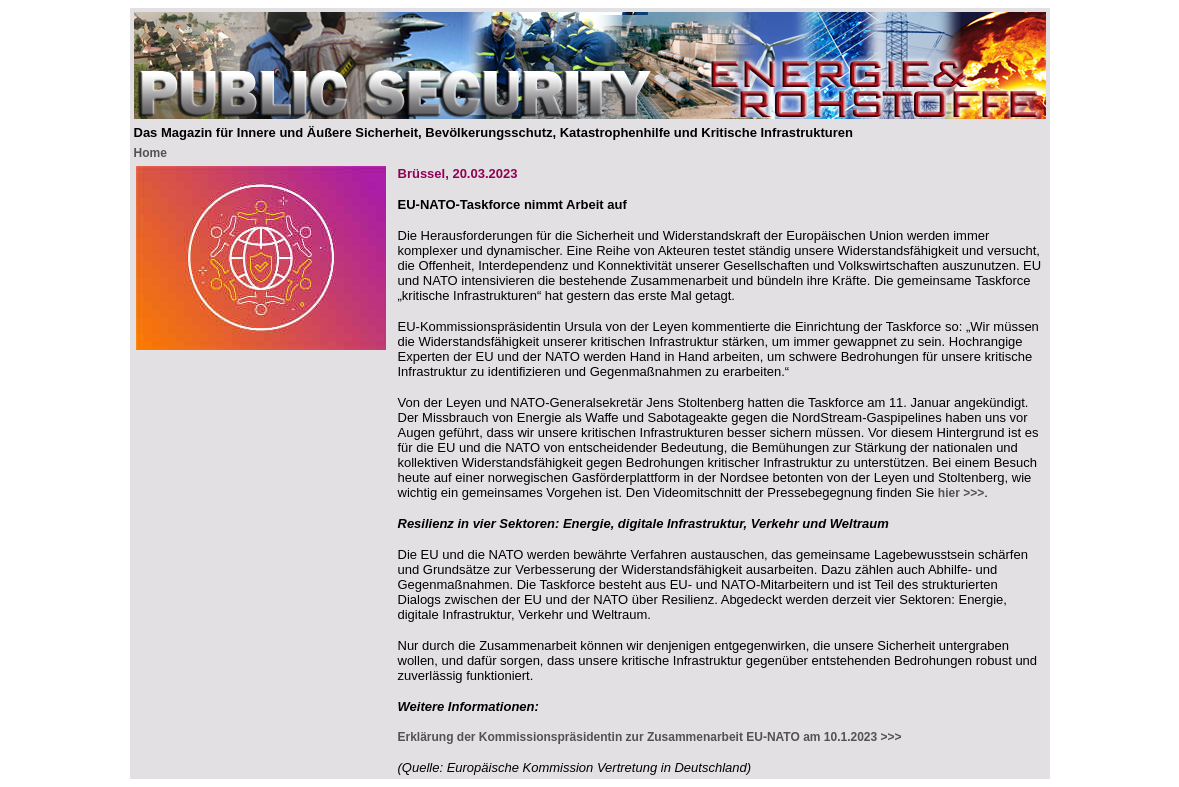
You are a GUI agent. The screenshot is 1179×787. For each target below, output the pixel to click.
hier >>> (961, 493)
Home (150, 153)
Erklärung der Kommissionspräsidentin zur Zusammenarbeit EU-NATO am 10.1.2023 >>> (650, 737)
